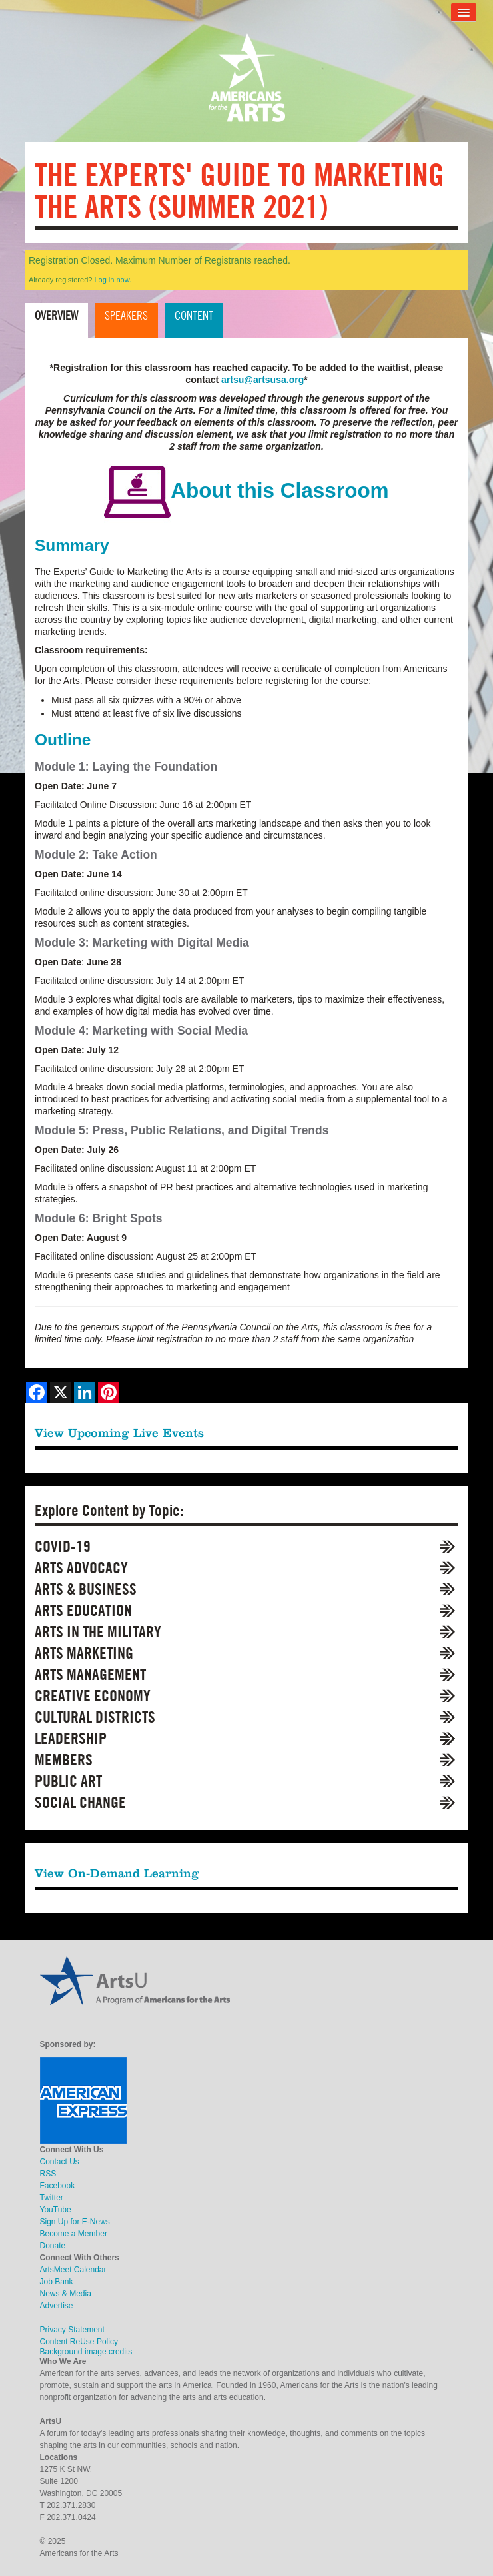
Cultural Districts (95, 1717)
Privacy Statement (72, 2329)
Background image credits (86, 2351)
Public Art (68, 1781)
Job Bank (56, 2281)
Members (64, 1759)
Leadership (71, 1738)
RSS (48, 2173)
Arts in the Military (98, 1631)
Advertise (56, 2305)
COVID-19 (63, 1546)
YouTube (55, 2209)
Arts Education (83, 1610)
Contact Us (59, 2161)
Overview (56, 315)
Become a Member (73, 2233)
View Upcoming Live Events (119, 1433)
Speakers (126, 315)
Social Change (80, 1802)
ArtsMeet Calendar (73, 2269)
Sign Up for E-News (75, 2221)
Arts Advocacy (81, 1567)
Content (194, 315)
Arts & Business (86, 1589)
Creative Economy (93, 1695)
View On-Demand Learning (117, 1873)
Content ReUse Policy (79, 2341)
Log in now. (112, 280)
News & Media (65, 2293)
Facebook (57, 2185)
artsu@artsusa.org (262, 379)
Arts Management (90, 1674)
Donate (53, 2245)
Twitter (51, 2197)
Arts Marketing (84, 1653)
